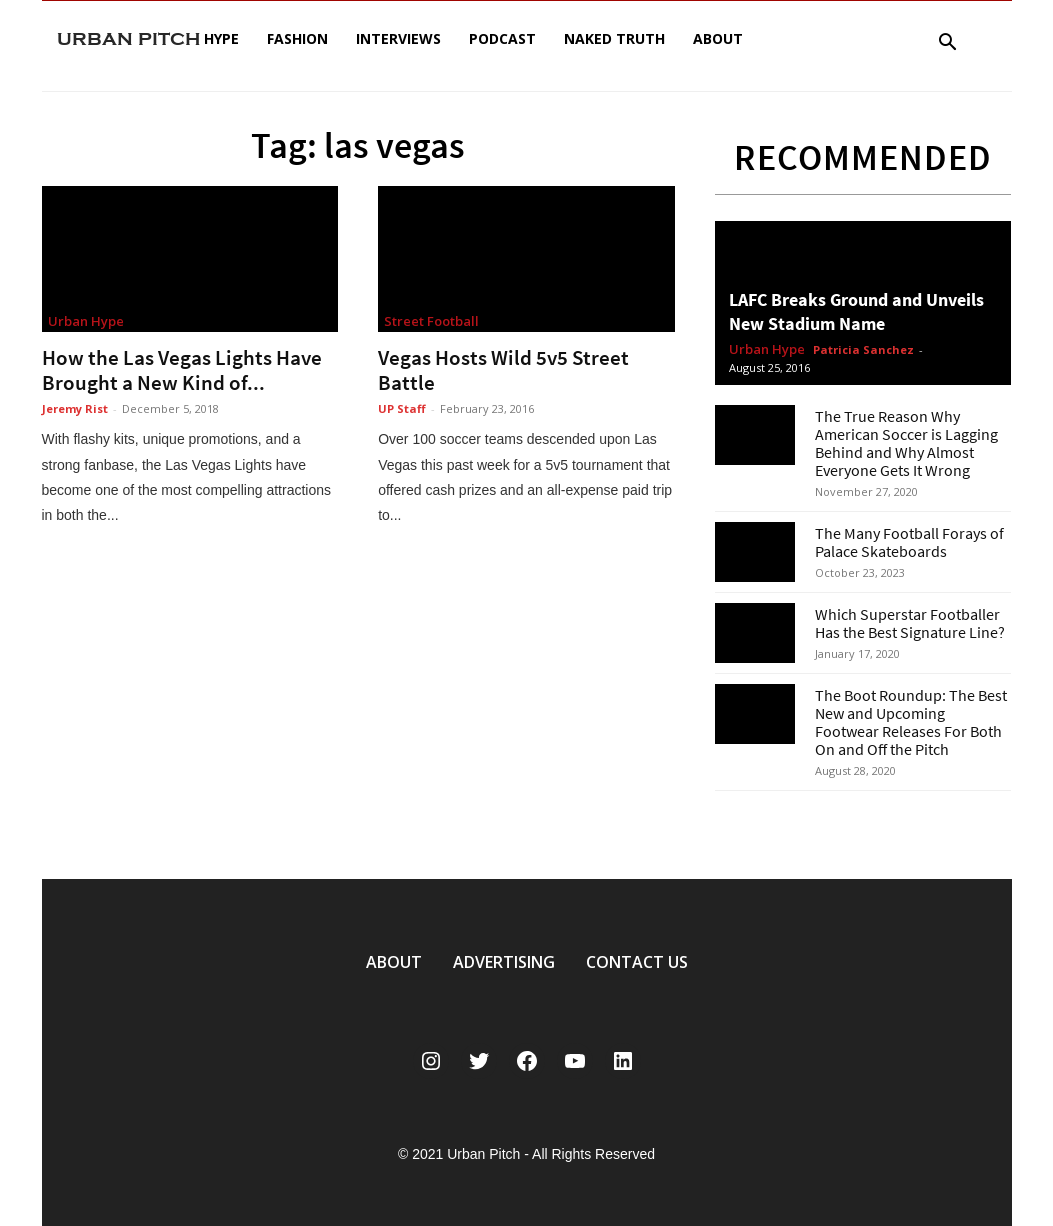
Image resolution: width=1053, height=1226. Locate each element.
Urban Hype (86, 321)
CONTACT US (637, 962)
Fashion (297, 38)
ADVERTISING (504, 962)
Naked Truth (614, 38)
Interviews (398, 38)
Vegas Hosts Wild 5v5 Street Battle (503, 370)
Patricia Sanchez (863, 349)
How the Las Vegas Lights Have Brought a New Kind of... (182, 370)
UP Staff (402, 408)
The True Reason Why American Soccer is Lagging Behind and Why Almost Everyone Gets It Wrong (906, 443)
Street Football (431, 321)
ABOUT (394, 962)
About (718, 38)
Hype (221, 38)
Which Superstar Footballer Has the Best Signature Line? (910, 623)
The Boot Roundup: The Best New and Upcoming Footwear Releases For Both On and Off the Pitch (911, 722)
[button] (948, 44)
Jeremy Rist (75, 408)
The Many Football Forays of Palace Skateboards (909, 542)
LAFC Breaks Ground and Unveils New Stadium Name (856, 311)
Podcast (502, 38)
